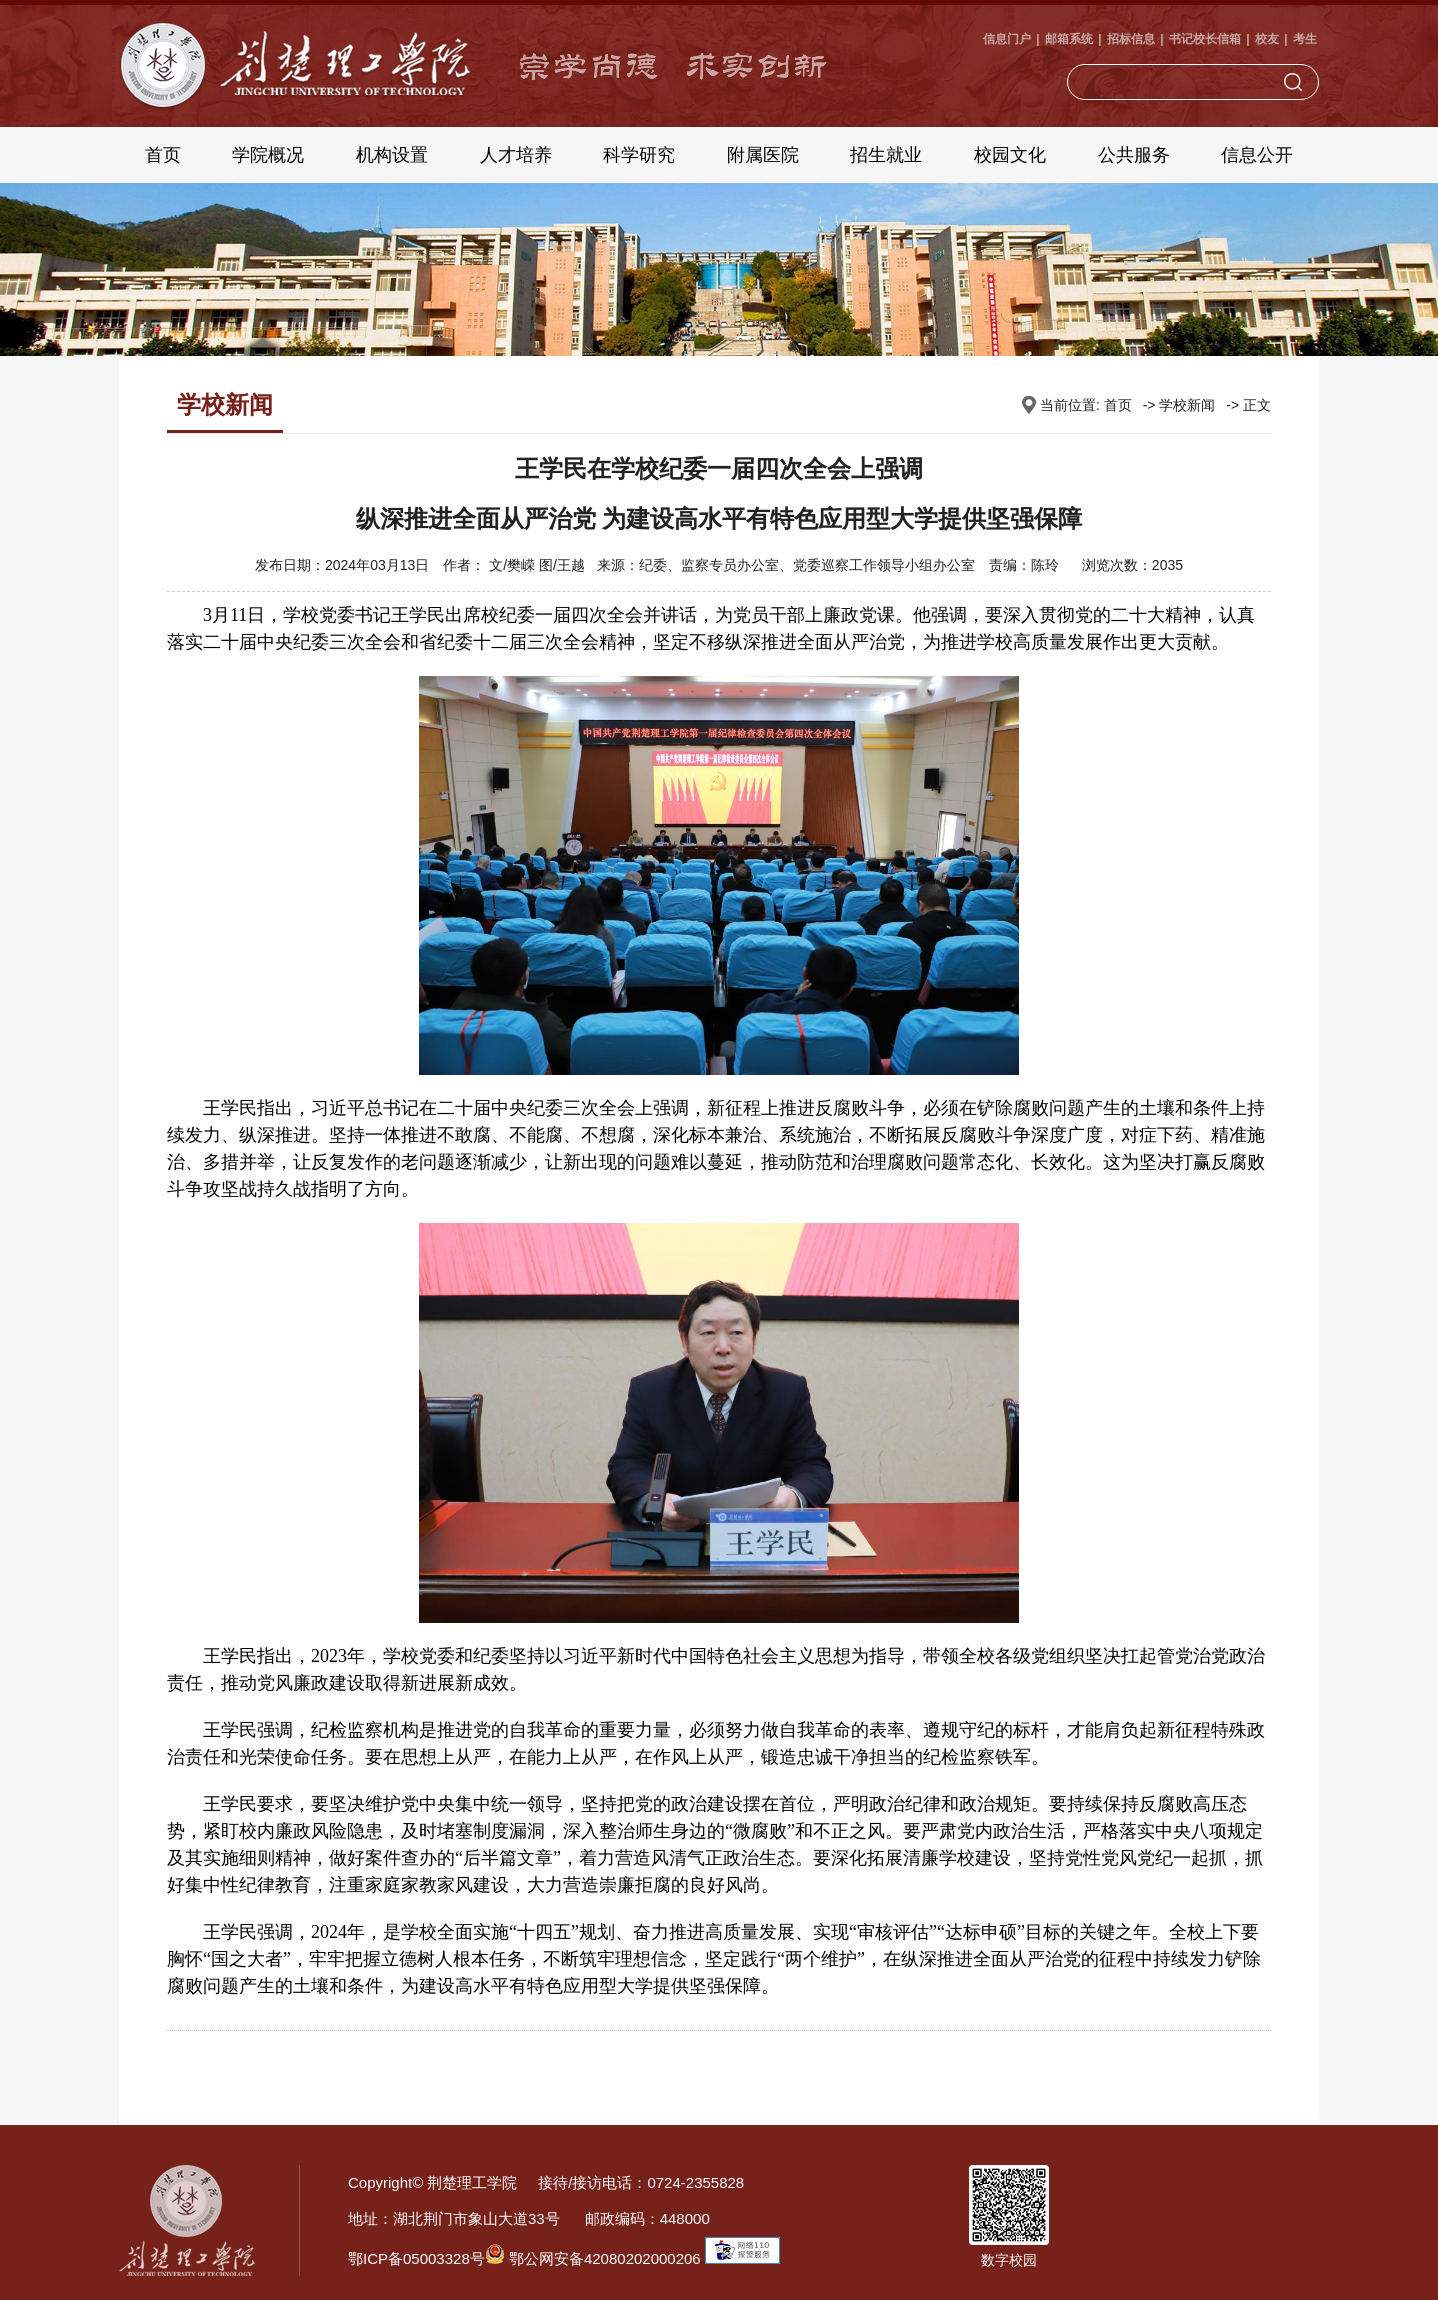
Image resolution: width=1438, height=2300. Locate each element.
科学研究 (639, 155)
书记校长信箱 (1205, 39)
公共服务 (1134, 155)
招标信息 (1131, 39)
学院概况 (268, 155)
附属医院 (763, 155)
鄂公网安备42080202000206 (593, 2258)
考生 (1305, 39)
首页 (163, 155)
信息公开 (1257, 155)
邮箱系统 (1069, 39)
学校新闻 (1187, 405)
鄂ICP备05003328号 (416, 2258)
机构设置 (392, 155)
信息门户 (1007, 39)
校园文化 (1010, 155)
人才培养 (516, 155)
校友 (1267, 39)
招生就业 (886, 155)
